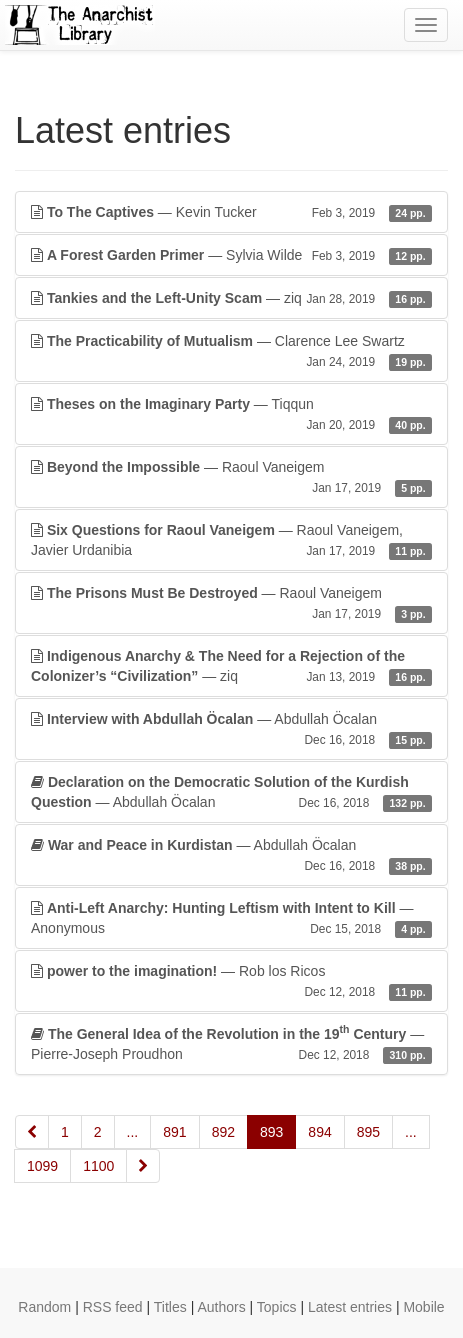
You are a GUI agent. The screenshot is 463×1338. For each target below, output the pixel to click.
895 (368, 1132)
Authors (221, 1307)
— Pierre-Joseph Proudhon (231, 1043)
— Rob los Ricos (231, 982)
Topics (277, 1307)
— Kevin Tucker (231, 212)
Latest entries (350, 1307)
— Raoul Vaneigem (231, 478)
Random (44, 1307)
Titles (170, 1307)
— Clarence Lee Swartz (231, 352)
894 (319, 1132)
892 (223, 1132)
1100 (98, 1166)
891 (174, 1132)
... (133, 1132)
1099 (42, 1166)
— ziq (231, 298)
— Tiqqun (231, 415)
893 (271, 1132)
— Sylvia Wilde (231, 255)
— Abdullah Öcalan (231, 730)
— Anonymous (231, 919)
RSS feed (113, 1307)
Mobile (423, 1307)
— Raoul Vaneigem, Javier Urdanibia (231, 541)
